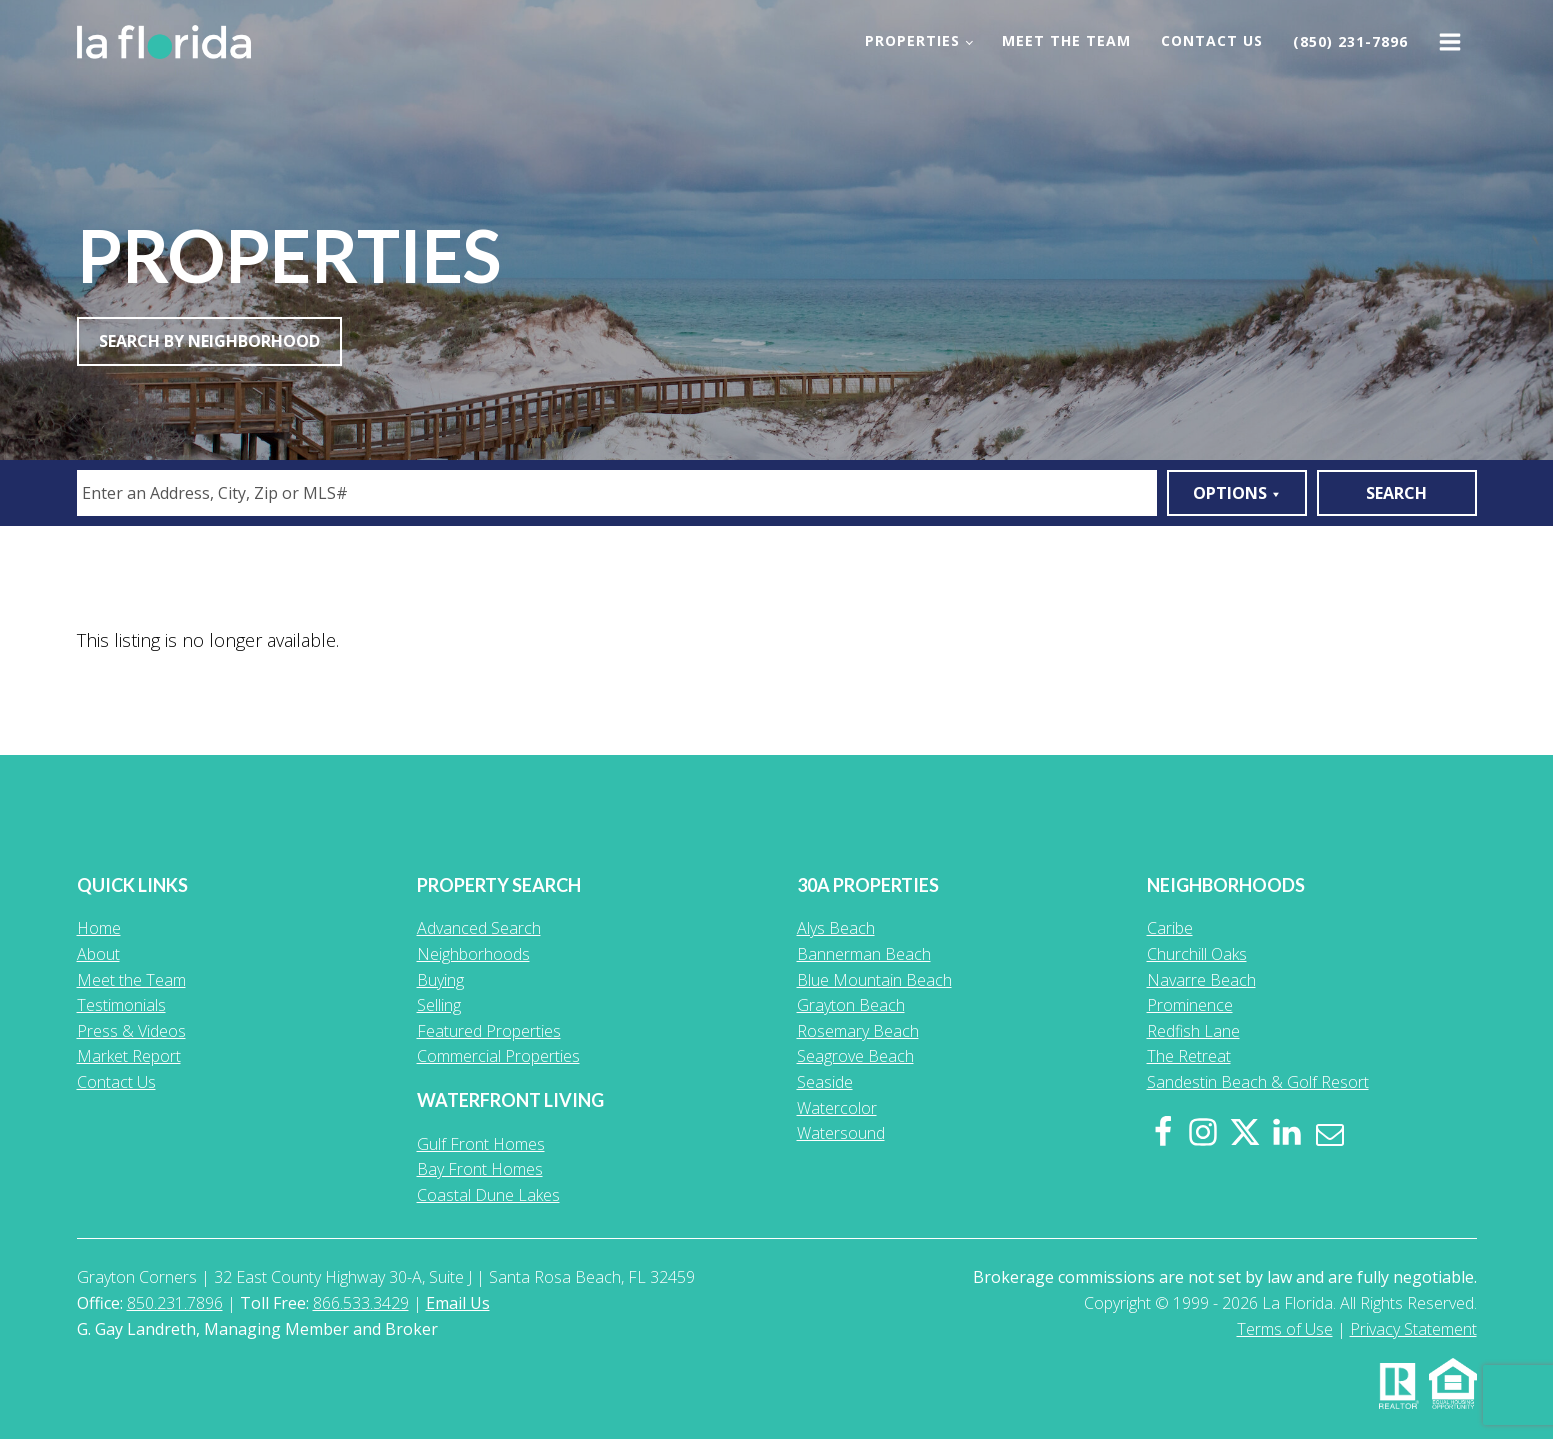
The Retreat (1189, 1056)
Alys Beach (836, 928)
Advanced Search (479, 928)
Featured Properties (489, 1031)
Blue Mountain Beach (874, 980)
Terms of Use (1285, 1329)
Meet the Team (1066, 40)
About (98, 954)
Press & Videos (131, 1031)
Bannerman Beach (864, 954)
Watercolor (837, 1108)
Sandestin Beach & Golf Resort (1258, 1082)
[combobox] (617, 493)
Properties (912, 40)
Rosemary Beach (858, 1031)
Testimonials (121, 1005)
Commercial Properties (498, 1056)
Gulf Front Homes (481, 1144)
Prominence (1190, 1005)
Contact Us (1212, 40)
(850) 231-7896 (1350, 41)
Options (1237, 493)
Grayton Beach (851, 1005)
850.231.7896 (175, 1303)
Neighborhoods (473, 954)
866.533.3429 (361, 1303)
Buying (440, 980)
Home (99, 928)
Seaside (825, 1082)
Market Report (129, 1056)
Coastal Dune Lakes (488, 1195)
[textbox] (620, 493)
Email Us (458, 1303)
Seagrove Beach (855, 1056)
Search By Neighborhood (209, 341)
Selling (439, 1005)
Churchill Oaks (1197, 954)
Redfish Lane (1193, 1031)
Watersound (841, 1133)
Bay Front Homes (480, 1169)
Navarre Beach (1201, 980)
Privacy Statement (1413, 1329)
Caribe (1170, 928)
